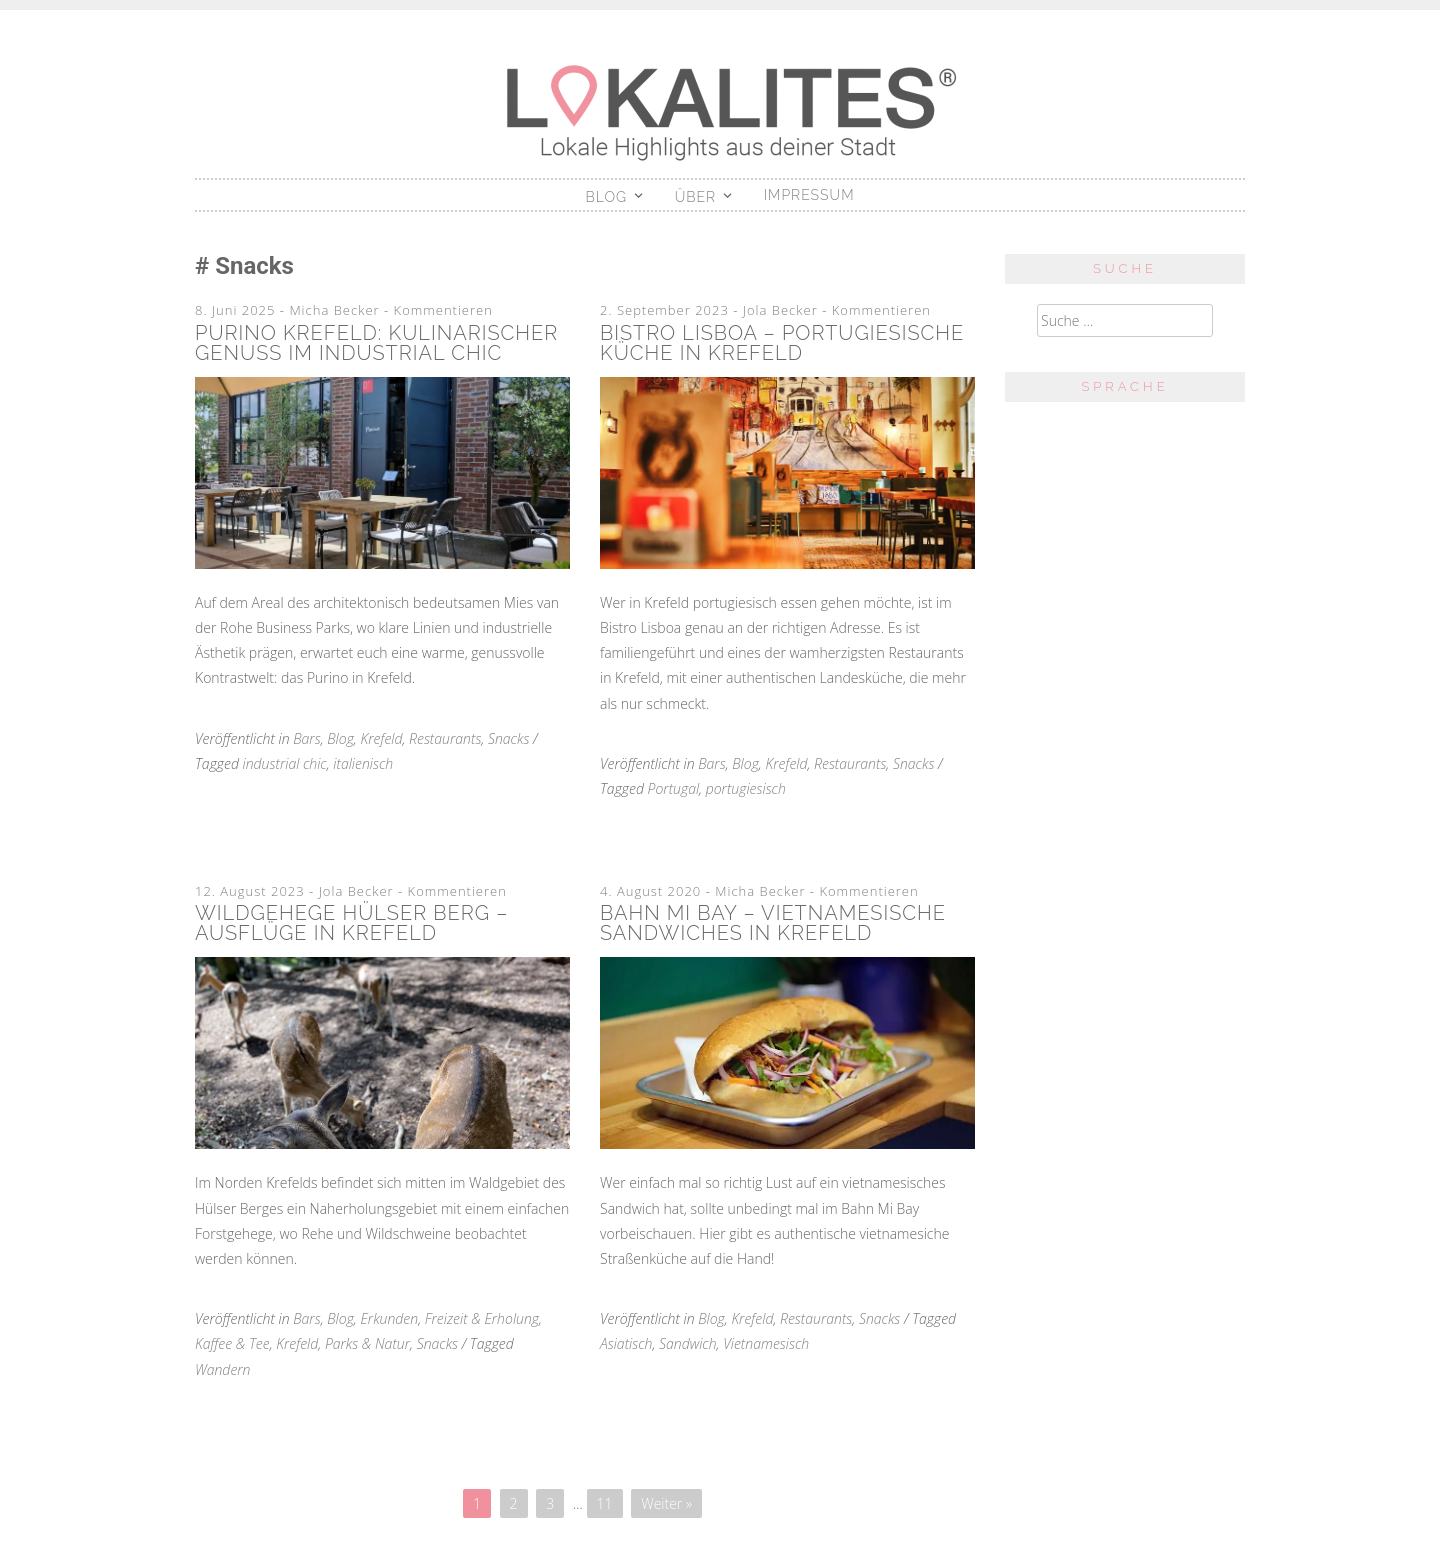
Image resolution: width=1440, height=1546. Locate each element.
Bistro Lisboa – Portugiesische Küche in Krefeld (782, 343)
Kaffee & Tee (232, 1343)
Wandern (223, 1369)
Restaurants (445, 738)
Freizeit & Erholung (482, 1318)
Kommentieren (443, 310)
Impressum (809, 195)
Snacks (508, 738)
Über (696, 197)
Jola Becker (780, 310)
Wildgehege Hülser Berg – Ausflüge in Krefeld (351, 923)
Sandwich (688, 1343)
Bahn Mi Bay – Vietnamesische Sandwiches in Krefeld (773, 923)
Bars (306, 738)
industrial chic (285, 763)
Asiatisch (626, 1343)
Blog (607, 197)
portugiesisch (746, 788)
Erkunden (389, 1318)
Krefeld (381, 738)
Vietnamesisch (766, 1343)
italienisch (363, 763)
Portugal (674, 788)
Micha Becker (334, 310)
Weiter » (666, 1503)
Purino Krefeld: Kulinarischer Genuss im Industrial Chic (376, 343)
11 (605, 1503)
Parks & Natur (367, 1343)
